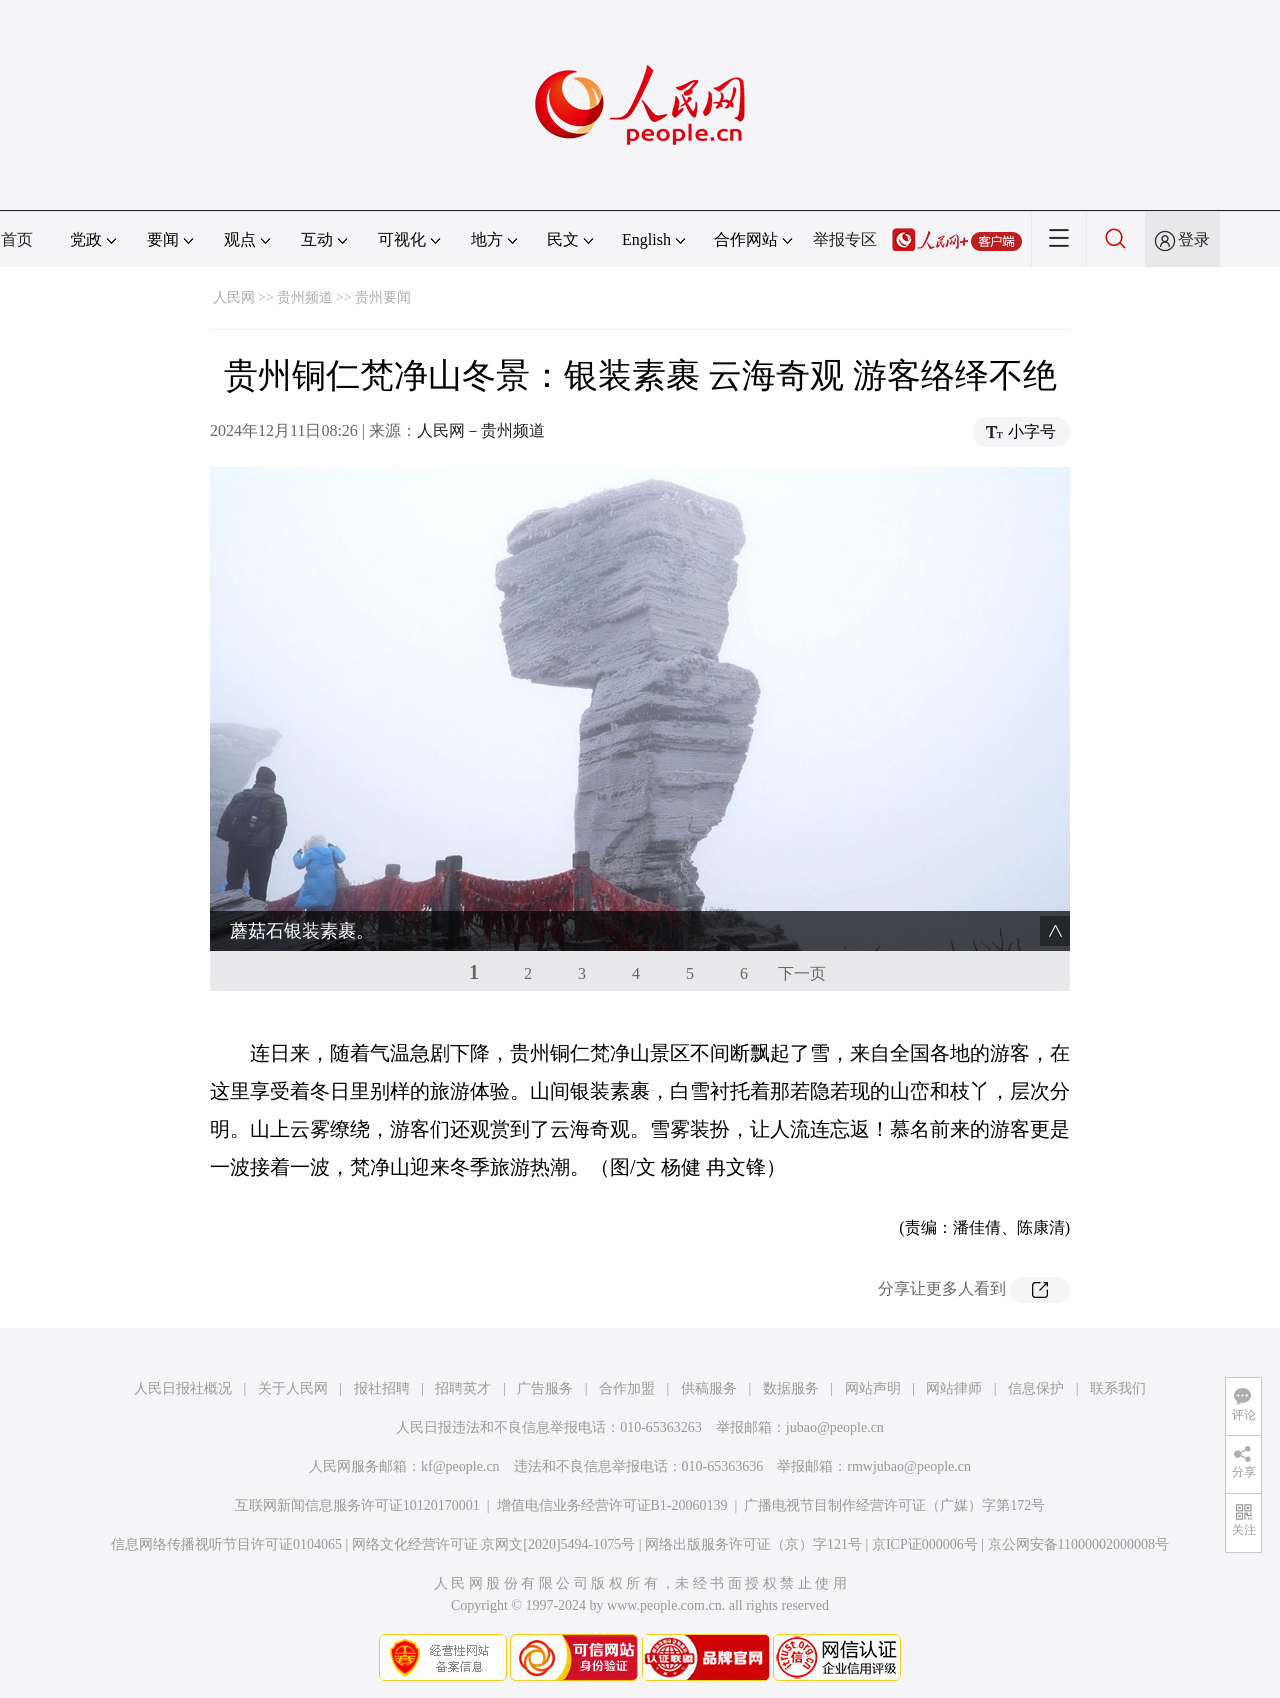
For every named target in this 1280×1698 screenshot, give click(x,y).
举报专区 (845, 239)
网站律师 (954, 1388)
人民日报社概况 (183, 1388)
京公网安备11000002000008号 (1078, 1544)
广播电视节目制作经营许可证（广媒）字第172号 (894, 1505)
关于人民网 (293, 1388)
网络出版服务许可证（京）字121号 (753, 1544)
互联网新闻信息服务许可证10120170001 (357, 1505)
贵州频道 (305, 297)
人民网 (234, 297)
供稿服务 (709, 1388)
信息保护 (1036, 1388)
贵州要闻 (383, 297)
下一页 (802, 973)
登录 (1194, 239)
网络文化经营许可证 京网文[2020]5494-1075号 (494, 1544)
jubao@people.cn (835, 1427)
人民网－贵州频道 (481, 430)
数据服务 (791, 1388)
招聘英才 (463, 1388)
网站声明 (873, 1388)
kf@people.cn (460, 1466)
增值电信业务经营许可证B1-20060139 (612, 1505)
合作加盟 (627, 1388)
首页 (17, 239)
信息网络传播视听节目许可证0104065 (226, 1544)
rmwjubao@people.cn (909, 1466)
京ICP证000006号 (925, 1544)
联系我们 (1118, 1388)
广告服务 (545, 1388)
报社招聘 (382, 1388)
